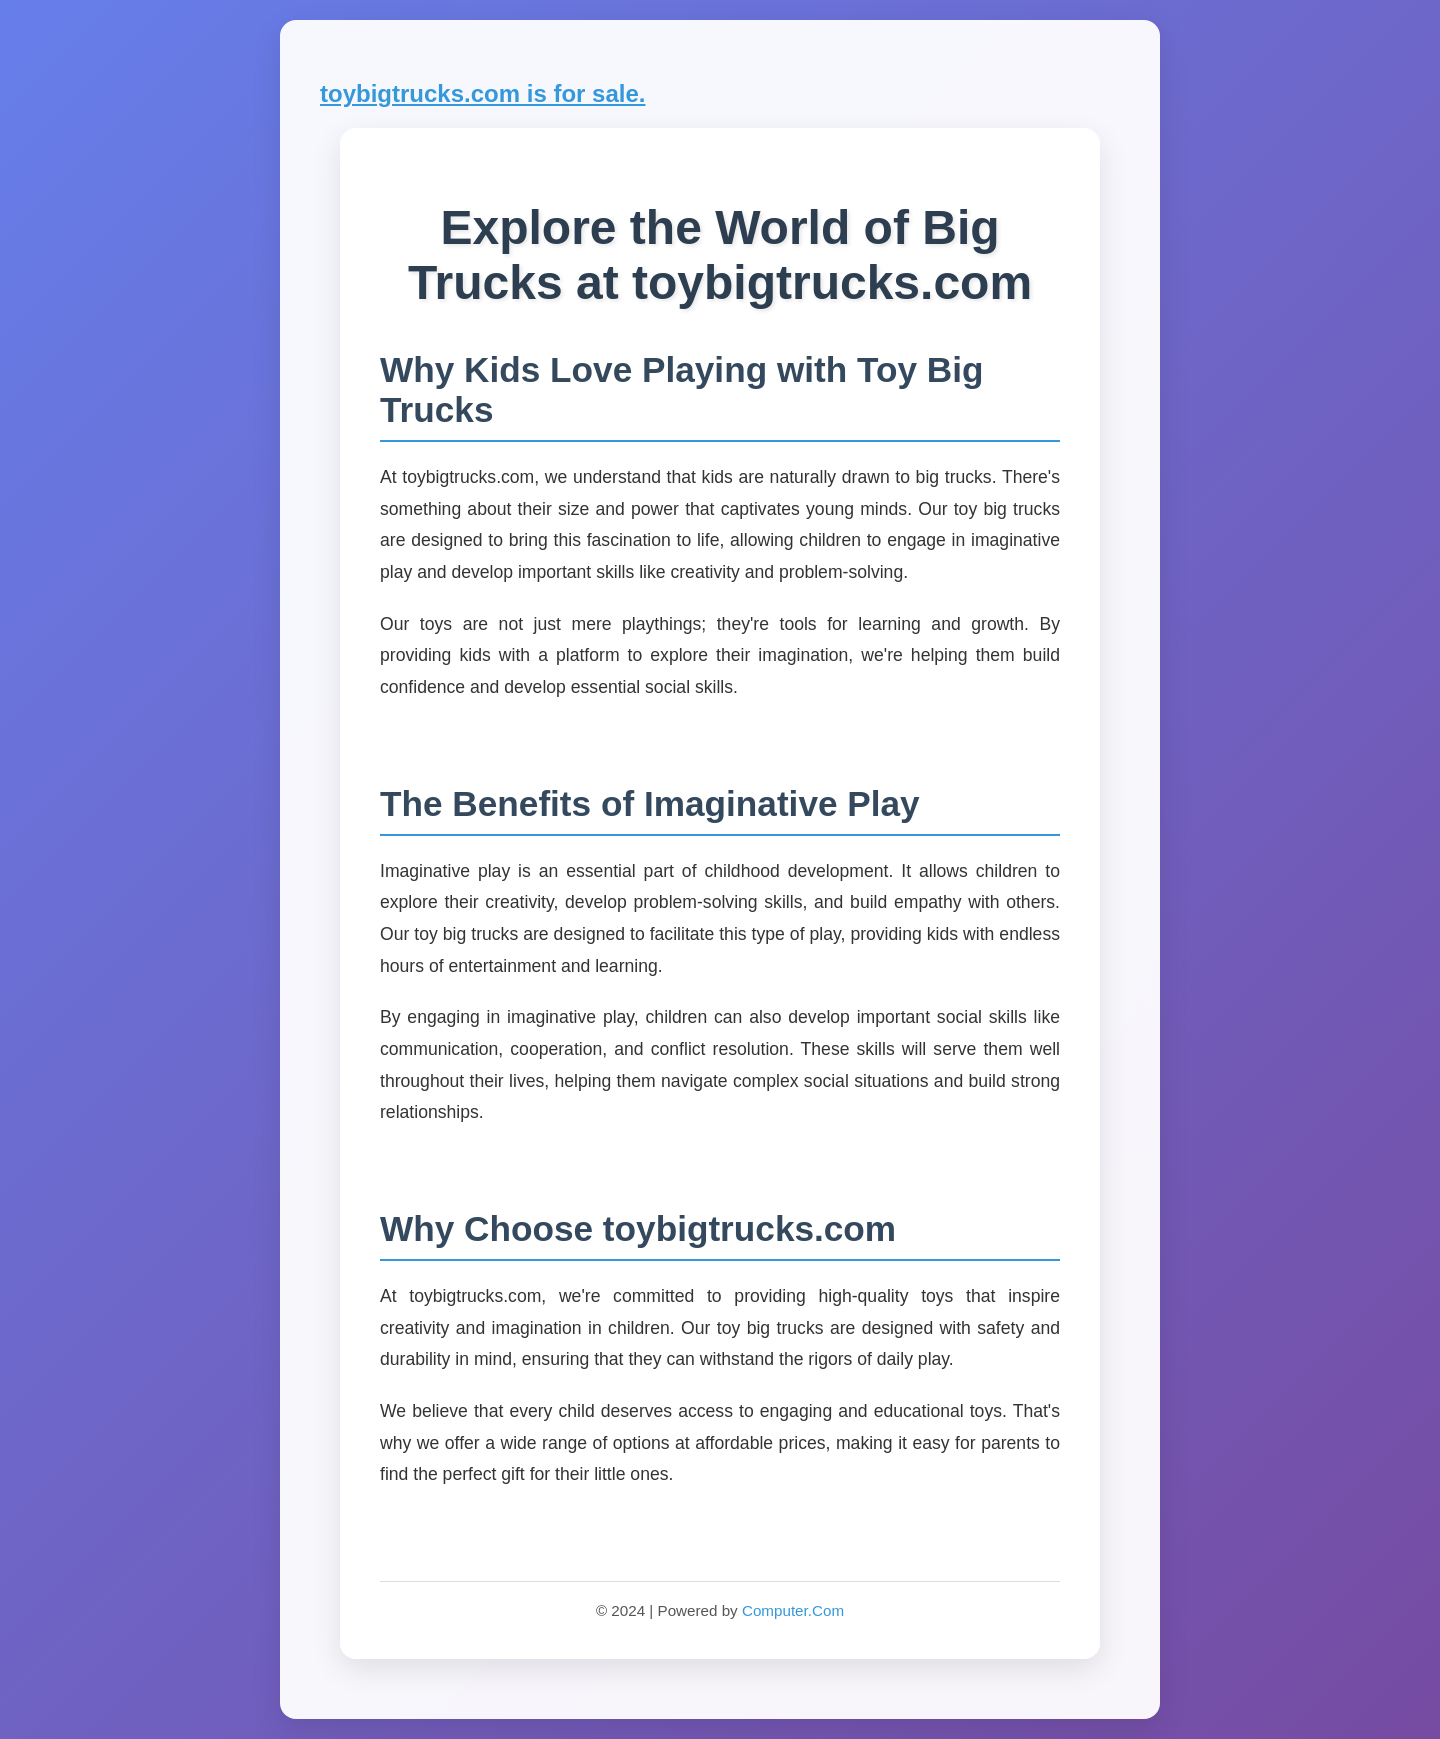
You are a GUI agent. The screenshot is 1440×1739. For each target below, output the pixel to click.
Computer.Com (793, 1610)
